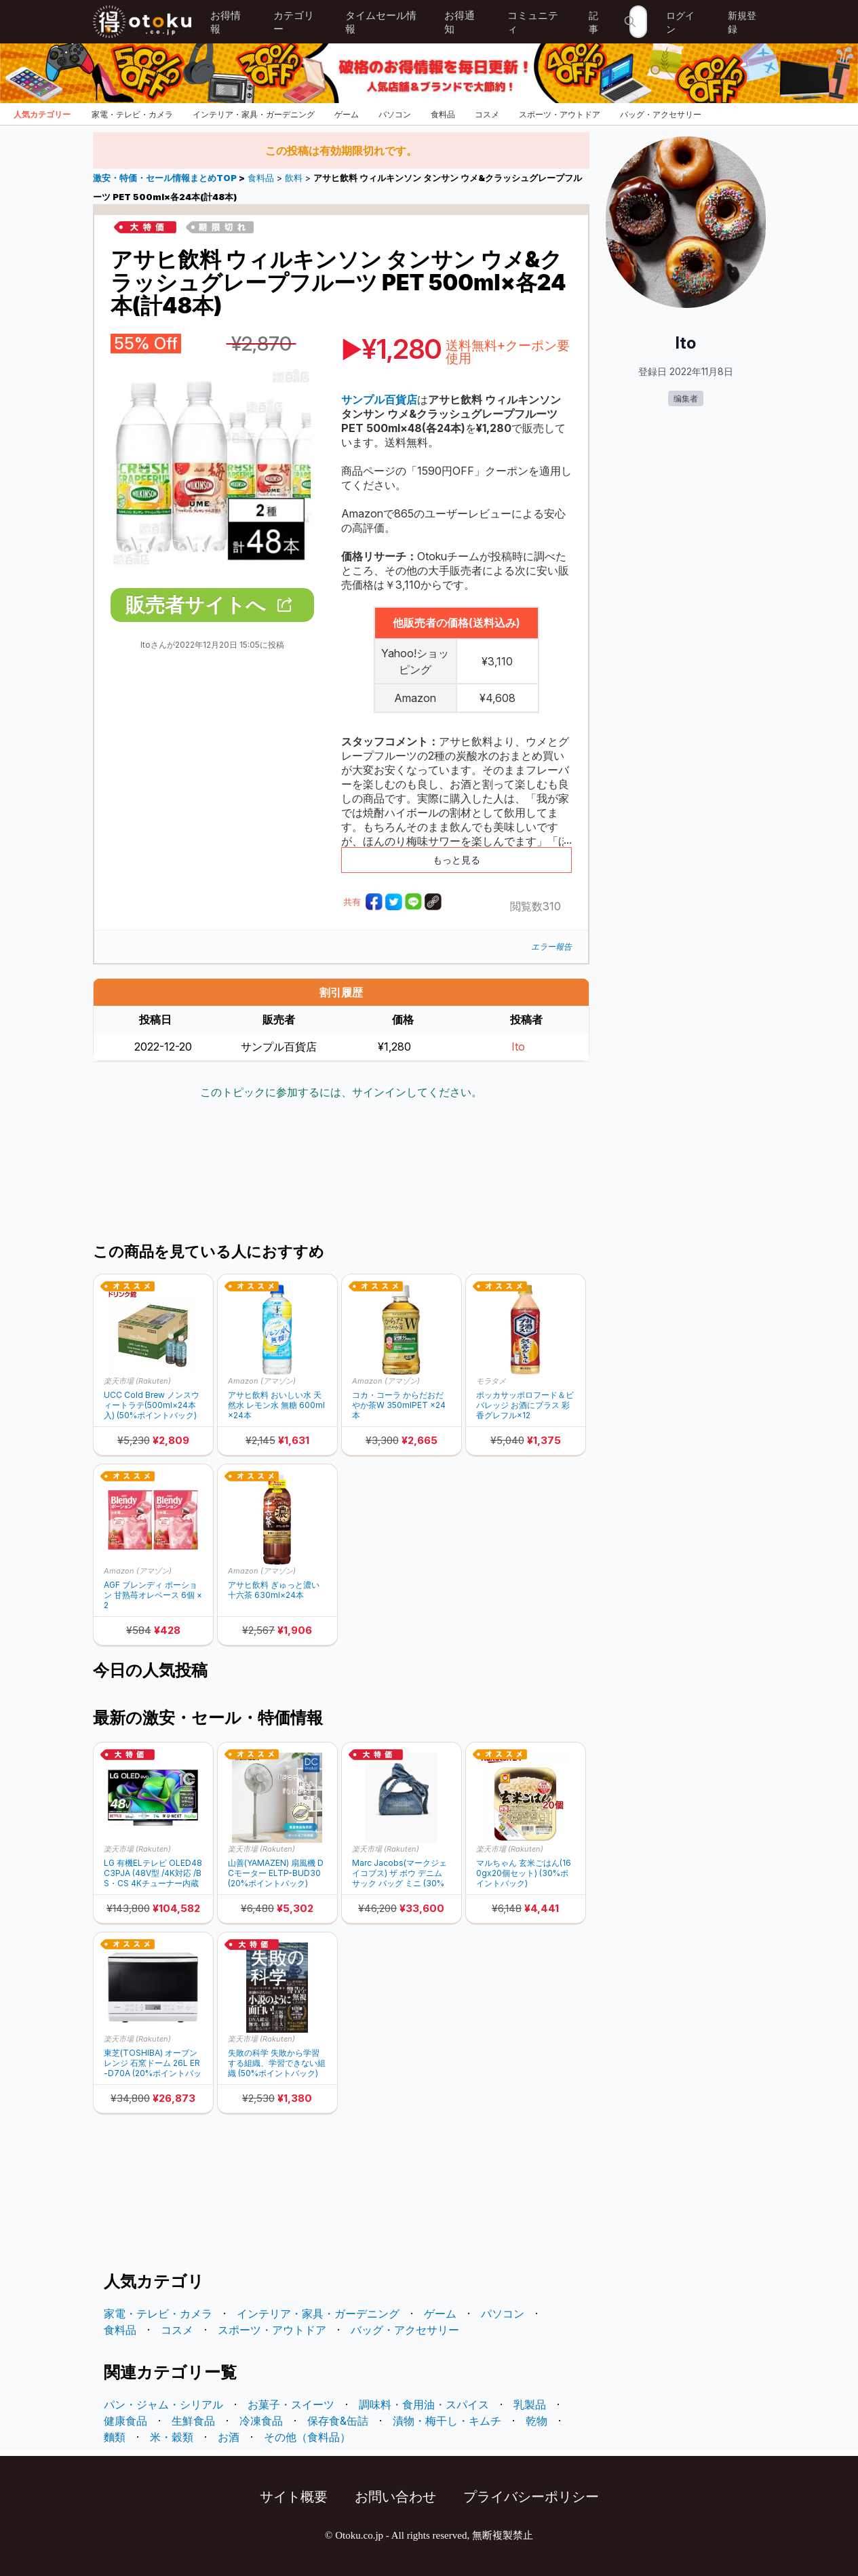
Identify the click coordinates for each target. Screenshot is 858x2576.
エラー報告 (551, 946)
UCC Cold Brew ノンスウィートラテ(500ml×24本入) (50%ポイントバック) (151, 1405)
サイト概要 (294, 2496)
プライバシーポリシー (531, 2496)
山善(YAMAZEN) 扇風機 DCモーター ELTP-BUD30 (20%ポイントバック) (276, 1873)
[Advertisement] (341, 1173)
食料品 (443, 114)
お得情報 (225, 22)
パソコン (394, 114)
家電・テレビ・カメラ (132, 114)
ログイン (680, 22)
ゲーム (346, 114)
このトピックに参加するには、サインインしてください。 (341, 1092)
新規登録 (742, 22)
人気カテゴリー (42, 114)
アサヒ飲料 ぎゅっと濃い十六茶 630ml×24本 (273, 1590)
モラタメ (491, 1381)
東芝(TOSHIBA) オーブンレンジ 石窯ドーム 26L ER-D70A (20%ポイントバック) (152, 2063)
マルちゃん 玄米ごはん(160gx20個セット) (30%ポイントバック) (523, 1873)
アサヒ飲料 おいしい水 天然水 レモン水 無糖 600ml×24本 (276, 1405)
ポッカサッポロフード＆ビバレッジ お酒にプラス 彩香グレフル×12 (525, 1405)
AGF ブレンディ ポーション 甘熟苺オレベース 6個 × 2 (153, 1595)
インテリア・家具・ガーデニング (254, 114)
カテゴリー (293, 22)
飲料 (294, 178)
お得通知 (459, 22)
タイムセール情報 (380, 22)
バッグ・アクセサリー (660, 114)
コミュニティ (532, 22)
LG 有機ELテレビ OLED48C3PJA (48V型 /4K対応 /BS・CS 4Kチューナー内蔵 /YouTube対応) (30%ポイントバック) (153, 1873)
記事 (593, 22)
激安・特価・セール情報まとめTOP (166, 178)
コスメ (487, 114)
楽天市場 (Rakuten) (137, 1381)
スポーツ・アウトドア (559, 114)
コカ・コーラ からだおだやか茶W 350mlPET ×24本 (399, 1405)
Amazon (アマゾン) (262, 1381)
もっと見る (456, 859)
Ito (518, 1046)
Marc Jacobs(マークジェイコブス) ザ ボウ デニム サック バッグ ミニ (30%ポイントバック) (399, 1873)
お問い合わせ (395, 2496)
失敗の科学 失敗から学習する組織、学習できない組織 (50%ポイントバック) (277, 2063)
